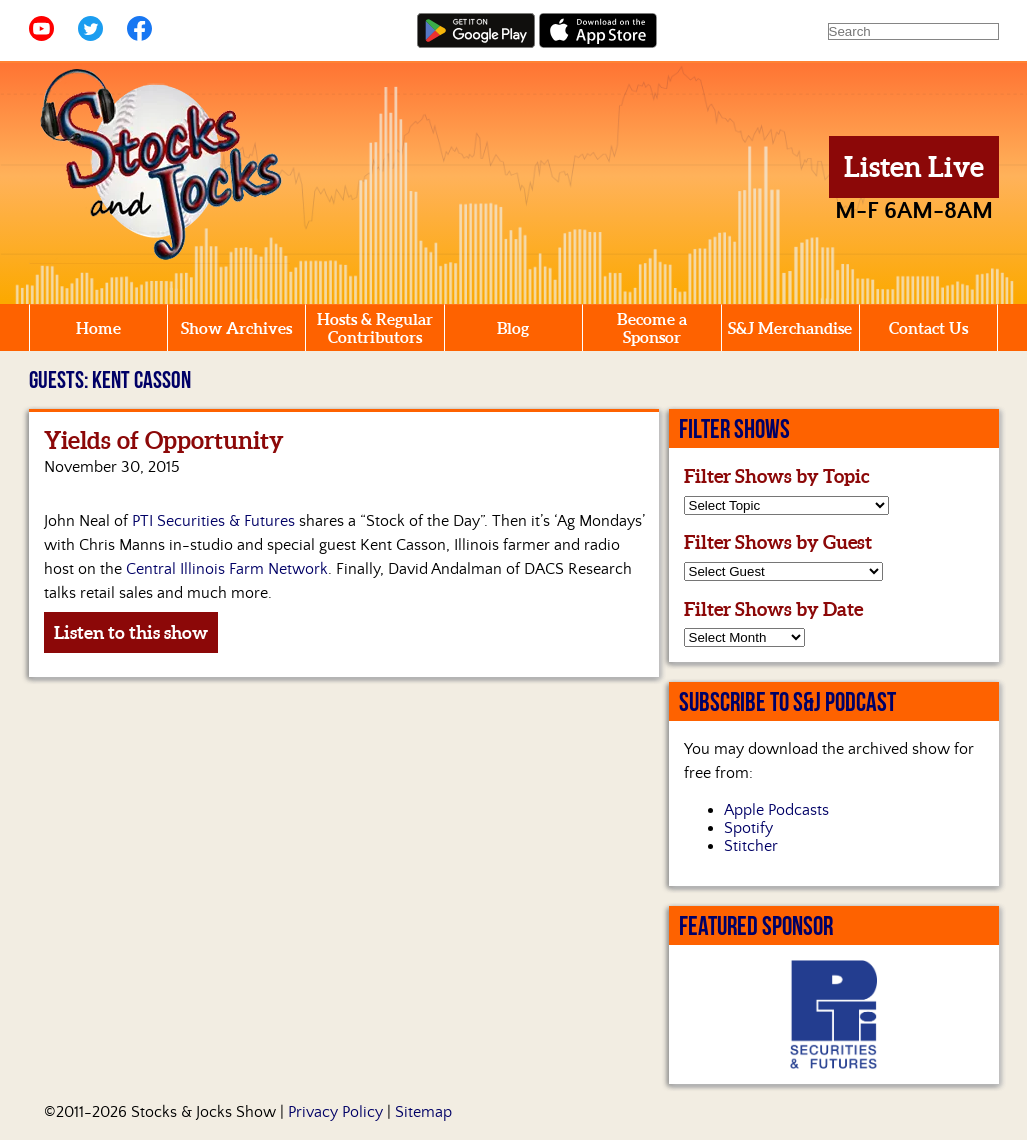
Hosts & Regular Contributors (375, 328)
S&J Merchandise (790, 328)
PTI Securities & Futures (213, 521)
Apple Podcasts (776, 810)
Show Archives (236, 328)
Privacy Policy (335, 1112)
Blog (513, 328)
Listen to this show (131, 632)
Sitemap (423, 1112)
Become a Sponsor (652, 328)
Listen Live (914, 167)
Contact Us (928, 328)
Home (98, 328)
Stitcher (751, 846)
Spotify (748, 828)
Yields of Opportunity (164, 440)
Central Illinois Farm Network (227, 569)
